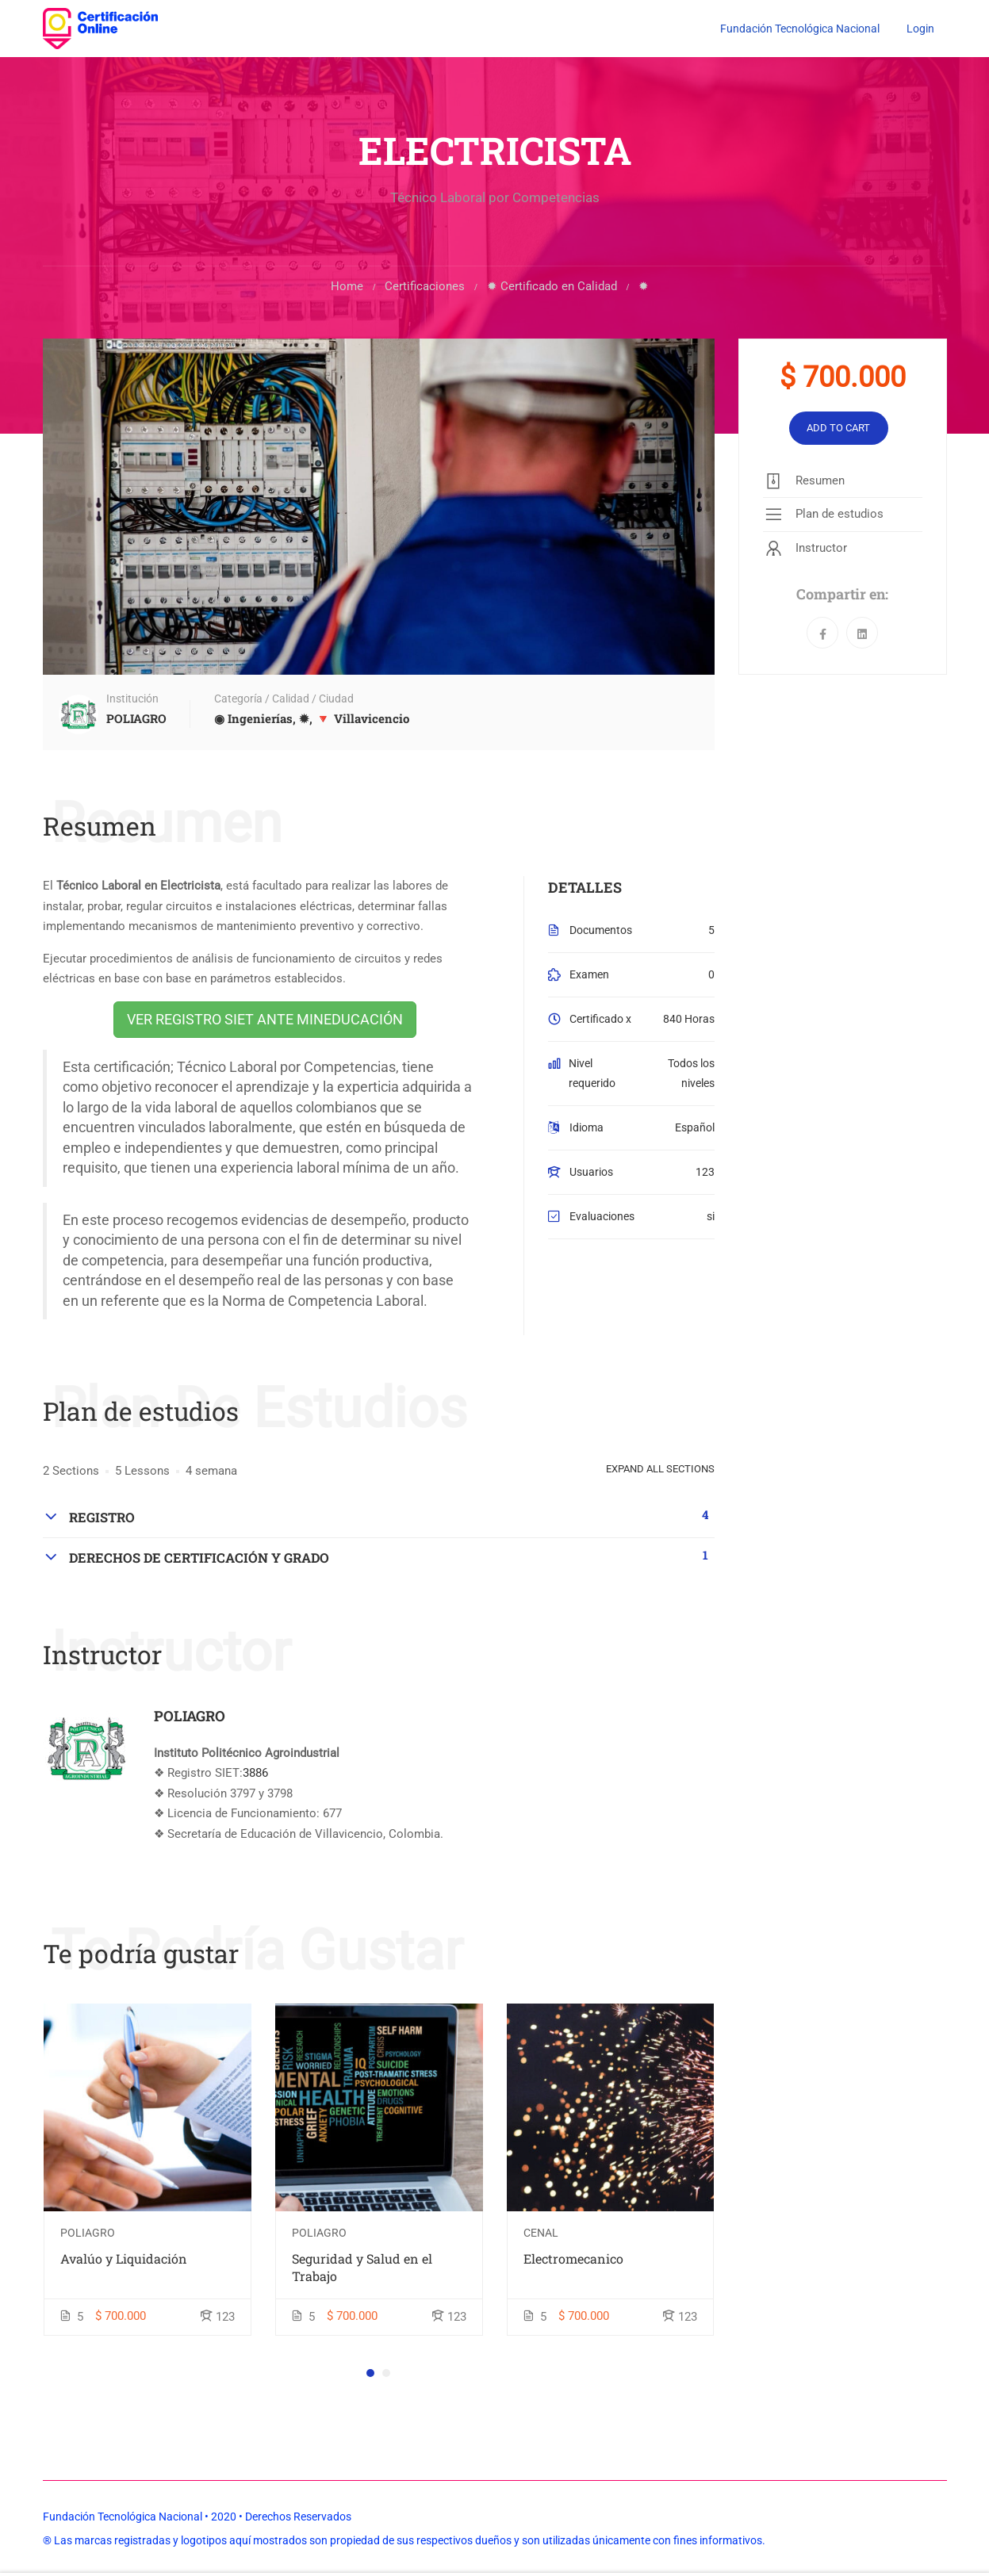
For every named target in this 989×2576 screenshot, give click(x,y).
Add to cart (838, 431)
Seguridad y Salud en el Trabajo (362, 2270)
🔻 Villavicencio (362, 721)
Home (347, 288)
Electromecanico (573, 2261)
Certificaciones (425, 288)
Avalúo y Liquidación (123, 2261)
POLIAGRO (189, 1718)
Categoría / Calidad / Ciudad (284, 701)
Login (920, 28)
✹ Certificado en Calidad (552, 288)
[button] (370, 2375)
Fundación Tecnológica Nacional (800, 28)
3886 (255, 1776)
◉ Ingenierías (253, 721)
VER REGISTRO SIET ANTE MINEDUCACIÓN (265, 1021)
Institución (132, 701)
